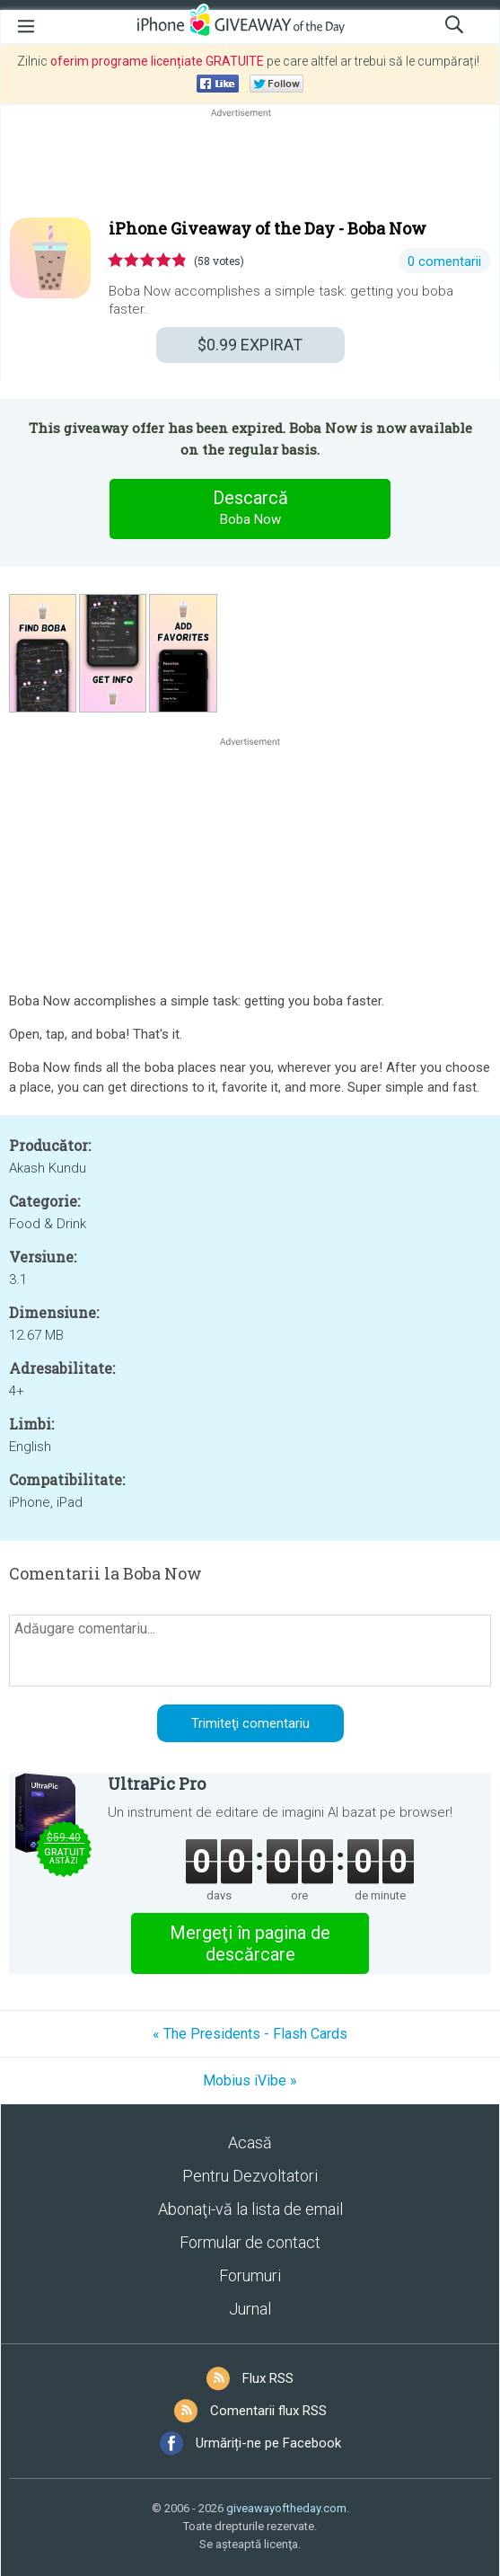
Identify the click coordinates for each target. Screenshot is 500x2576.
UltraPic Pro (157, 1783)
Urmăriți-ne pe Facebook (268, 2443)
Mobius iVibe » (250, 2080)
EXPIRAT (250, 344)
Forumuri (250, 2275)
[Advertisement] (250, 164)
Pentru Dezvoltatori (250, 2175)
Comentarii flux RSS (268, 2411)
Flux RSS (268, 2378)
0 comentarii (444, 261)
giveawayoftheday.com (286, 2508)
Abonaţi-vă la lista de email (250, 2209)
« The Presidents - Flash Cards (250, 2033)
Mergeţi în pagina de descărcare (250, 1943)
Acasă (250, 2142)
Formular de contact (250, 2242)
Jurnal (250, 2308)
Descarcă (250, 508)
